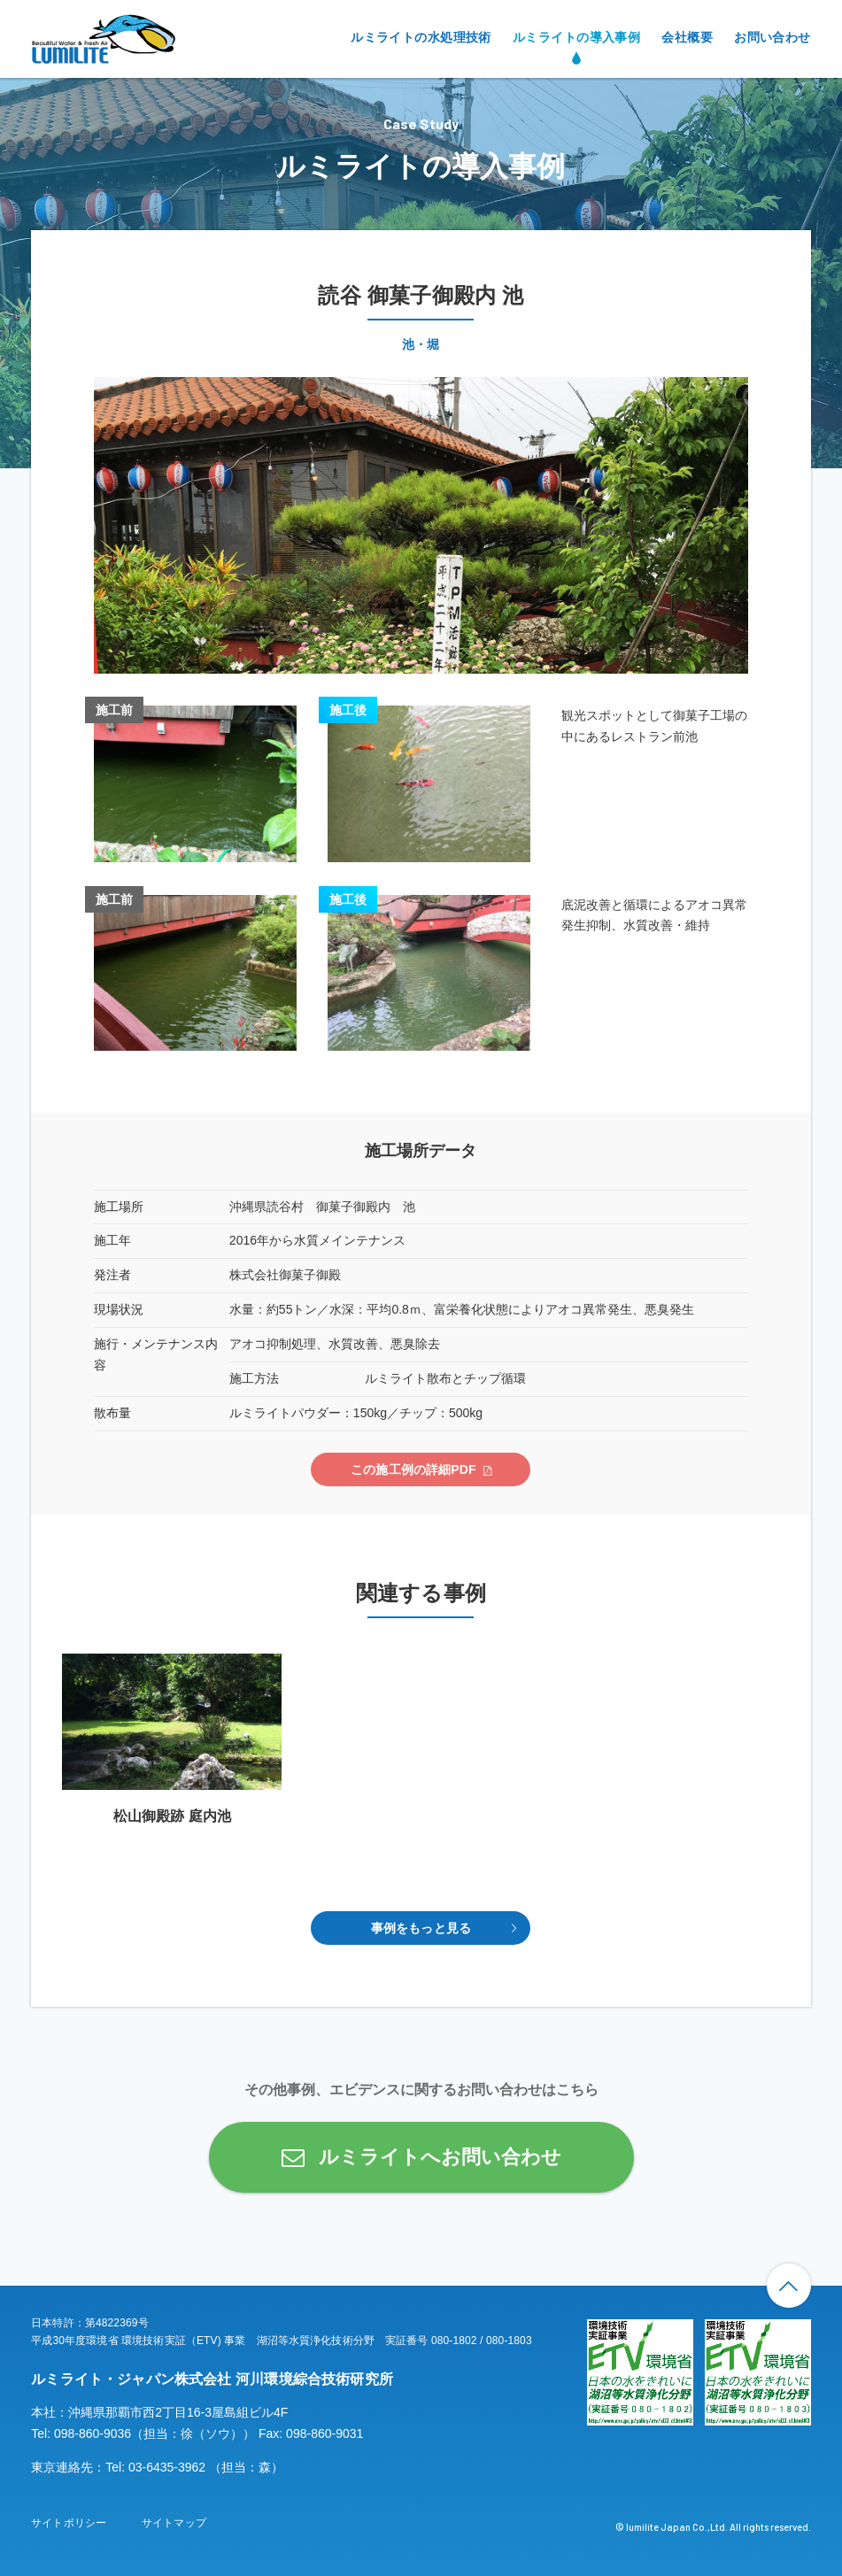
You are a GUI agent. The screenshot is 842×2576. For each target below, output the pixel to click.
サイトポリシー (68, 2523)
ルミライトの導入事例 (576, 37)
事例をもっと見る (421, 1928)
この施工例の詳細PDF (413, 1469)
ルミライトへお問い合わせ (440, 2157)
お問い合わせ (772, 37)
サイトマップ (174, 2523)
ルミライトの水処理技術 (421, 37)
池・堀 (420, 344)
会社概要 (687, 37)
